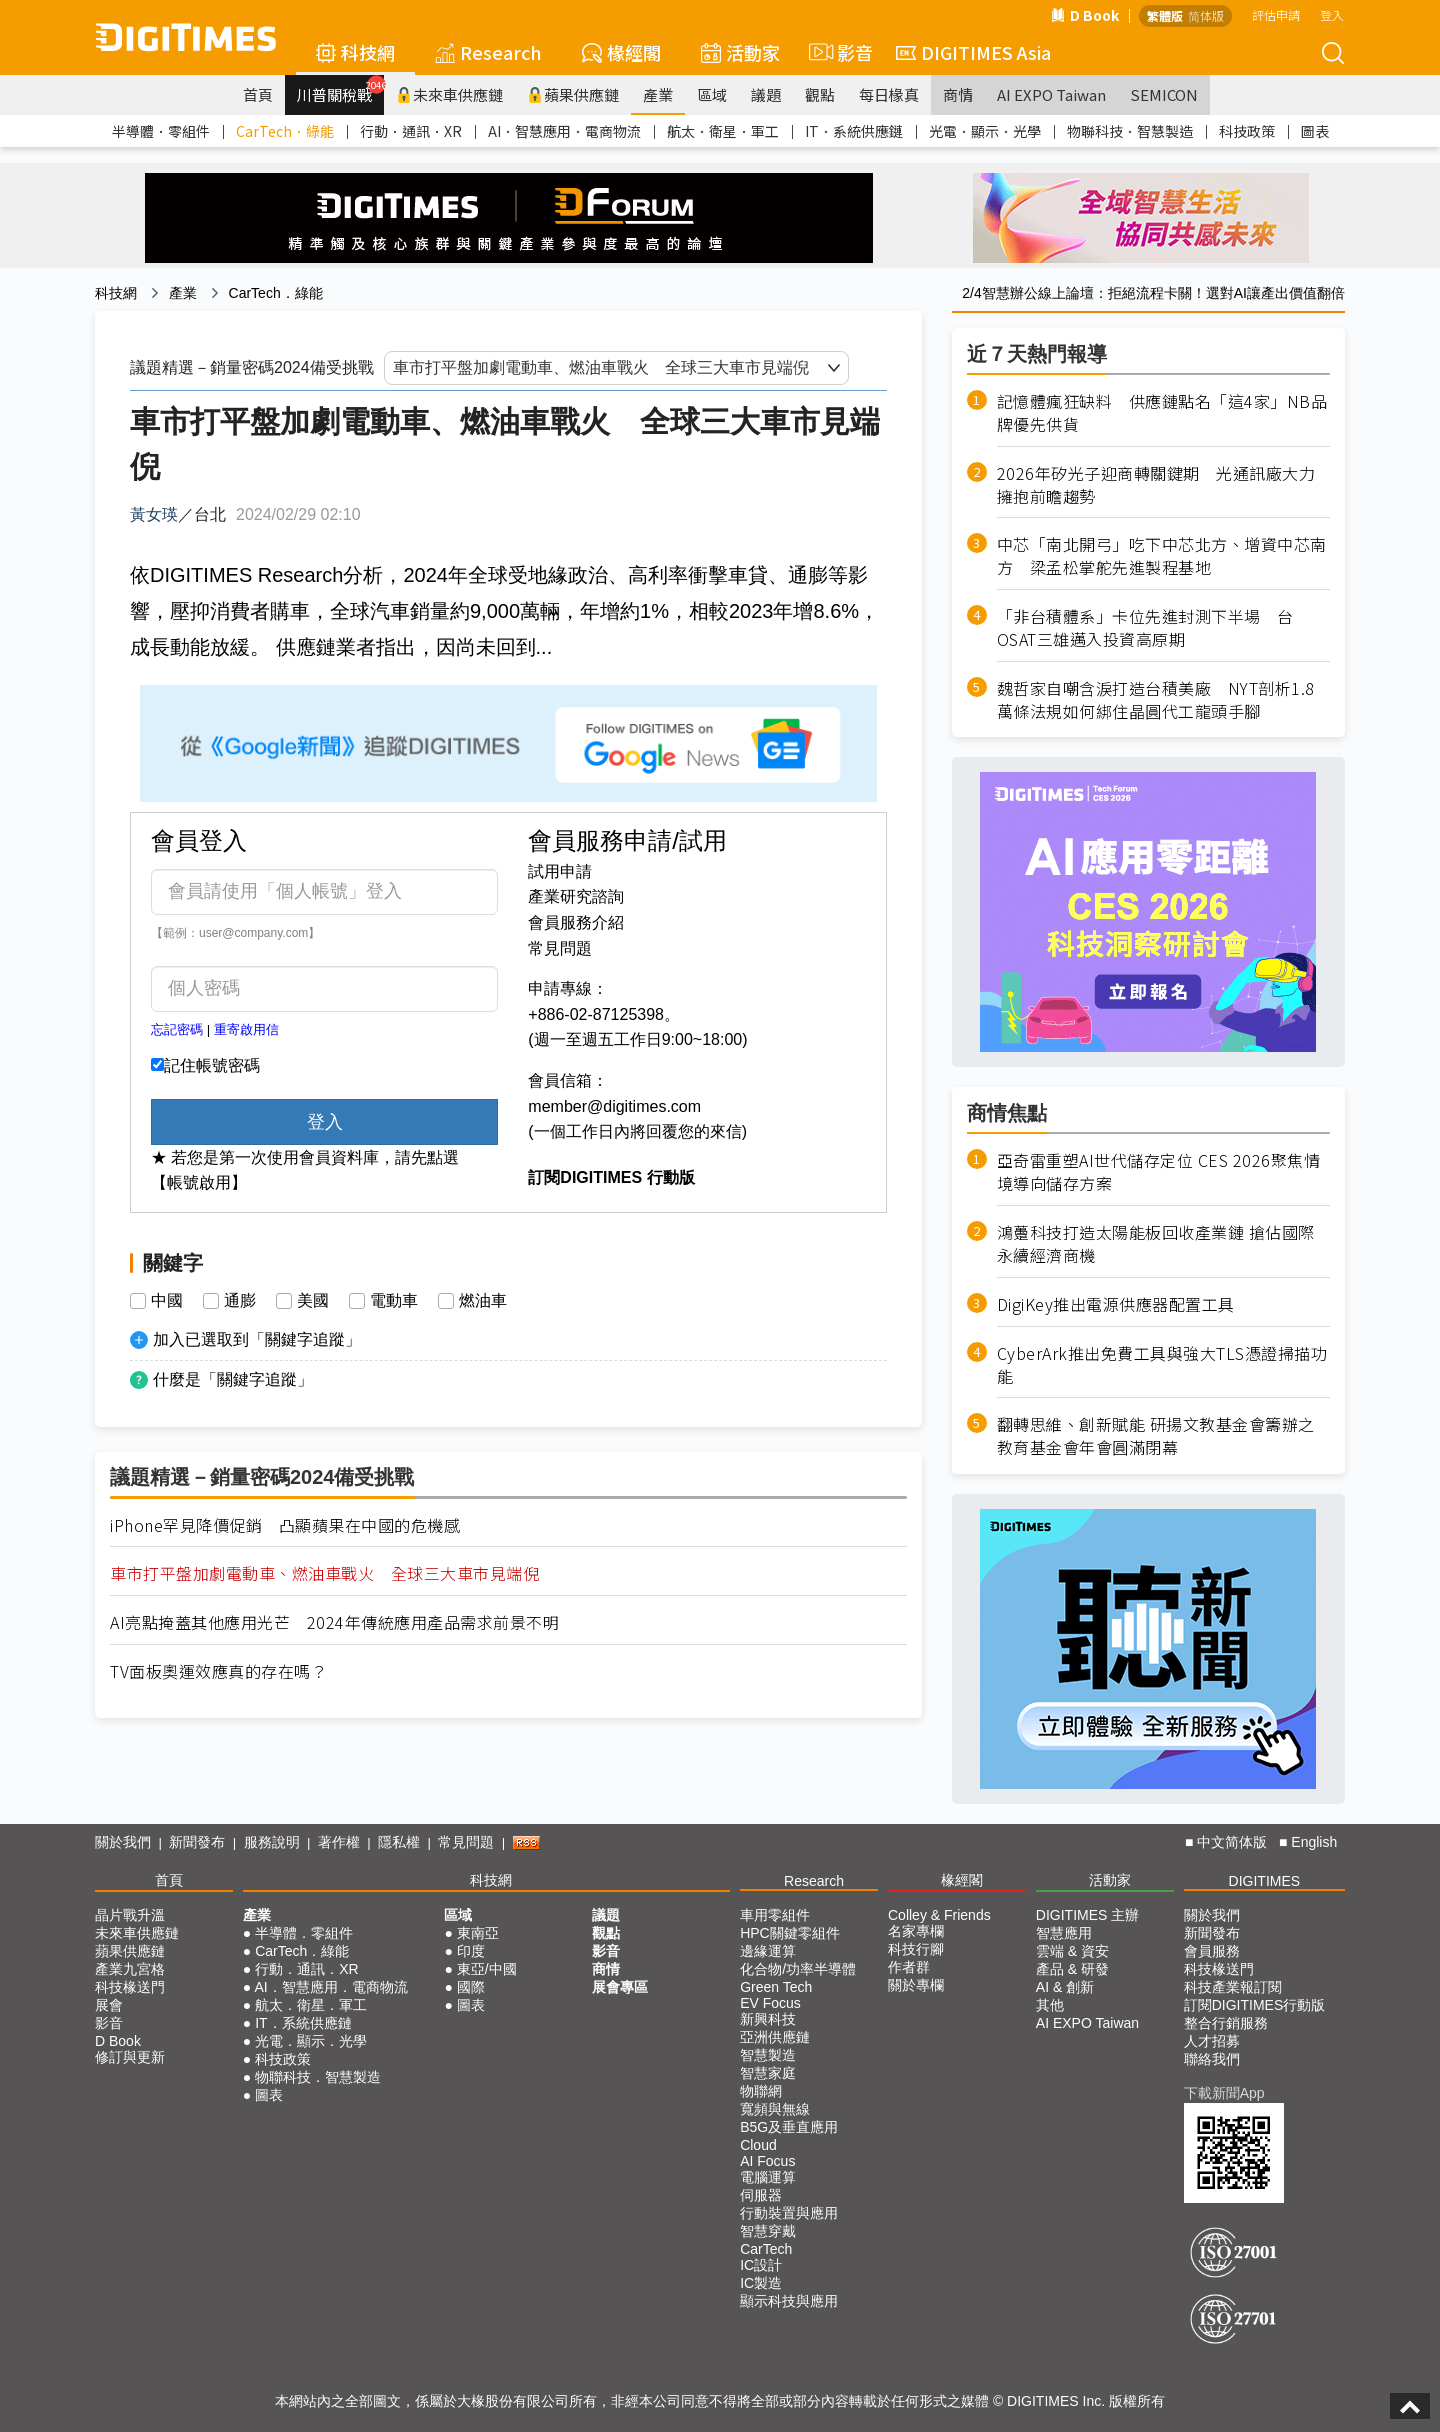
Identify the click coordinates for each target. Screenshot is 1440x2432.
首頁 (258, 94)
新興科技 (768, 2019)
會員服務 (1212, 1951)
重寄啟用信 (246, 1029)
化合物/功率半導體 (798, 1969)
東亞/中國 (487, 1969)
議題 (766, 94)
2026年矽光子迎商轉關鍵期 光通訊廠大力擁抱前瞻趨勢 (1156, 485)
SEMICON (1164, 94)
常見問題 (560, 948)
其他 (1050, 2005)
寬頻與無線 (775, 2109)
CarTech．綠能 (285, 131)
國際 (471, 1987)
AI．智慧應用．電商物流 (564, 131)
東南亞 (478, 1933)
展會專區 (620, 1987)
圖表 (1315, 131)
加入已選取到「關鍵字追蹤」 (257, 1339)
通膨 (240, 1301)
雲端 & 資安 (1072, 1951)
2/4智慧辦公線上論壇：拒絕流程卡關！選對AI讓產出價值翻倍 (1153, 293)
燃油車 (483, 1301)
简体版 (1206, 15)
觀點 (820, 94)
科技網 (355, 52)
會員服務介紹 (576, 922)
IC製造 (761, 2283)
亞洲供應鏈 (775, 2037)
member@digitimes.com (614, 1106)
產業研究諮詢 (576, 896)
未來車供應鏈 (449, 94)
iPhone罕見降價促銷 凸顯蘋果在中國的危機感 (285, 1525)
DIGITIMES (1265, 1881)
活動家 (740, 52)
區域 (712, 94)
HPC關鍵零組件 (790, 1933)
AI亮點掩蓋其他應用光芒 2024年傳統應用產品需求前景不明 (334, 1622)
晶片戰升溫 (130, 1915)
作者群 (909, 1967)
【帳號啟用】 (199, 1182)
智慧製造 (768, 2055)
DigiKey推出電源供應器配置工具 (1116, 1304)
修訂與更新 (130, 2057)
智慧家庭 (768, 2073)
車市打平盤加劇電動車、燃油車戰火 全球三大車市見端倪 (324, 1573)
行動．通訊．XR (411, 131)
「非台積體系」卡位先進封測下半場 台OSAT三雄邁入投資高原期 (1145, 628)
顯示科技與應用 (789, 2301)
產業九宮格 (130, 1969)
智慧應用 (1064, 1933)
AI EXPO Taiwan (1051, 94)
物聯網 (761, 2091)
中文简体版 (1232, 1842)
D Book (1085, 15)
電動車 (394, 1301)
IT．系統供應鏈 (854, 131)
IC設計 (761, 2265)
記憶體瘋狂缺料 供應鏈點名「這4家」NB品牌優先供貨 (1162, 413)
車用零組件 (775, 1915)
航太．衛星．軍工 (723, 131)
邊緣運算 (768, 1951)
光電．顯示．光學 (985, 131)
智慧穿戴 (768, 2231)
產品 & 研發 (1072, 1969)
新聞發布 (197, 1842)
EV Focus (770, 2003)
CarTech (766, 2249)
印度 (471, 1951)
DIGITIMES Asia (973, 52)
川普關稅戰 (340, 90)
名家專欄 (916, 1931)
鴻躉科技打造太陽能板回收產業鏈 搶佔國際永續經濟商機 (1156, 1244)
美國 (313, 1301)
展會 (109, 2005)
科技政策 (1247, 131)
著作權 (339, 1842)
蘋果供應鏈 (573, 94)
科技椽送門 (130, 1987)
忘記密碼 (177, 1029)
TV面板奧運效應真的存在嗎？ (218, 1671)
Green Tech (776, 1987)
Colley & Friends (939, 1915)
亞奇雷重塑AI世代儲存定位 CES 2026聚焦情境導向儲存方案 (1159, 1172)
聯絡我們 (1212, 2059)
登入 (1332, 14)
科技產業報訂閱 (1233, 1987)
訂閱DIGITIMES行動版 (1255, 2005)
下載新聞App (1224, 2093)
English (1314, 1842)
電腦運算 (768, 2177)
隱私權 (399, 1842)
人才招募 (1212, 2041)
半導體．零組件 (161, 131)
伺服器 (761, 2195)
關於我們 (123, 1842)
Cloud (758, 2145)
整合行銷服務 (1226, 2023)
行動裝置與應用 (789, 2213)
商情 (958, 94)
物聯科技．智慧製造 (1130, 131)
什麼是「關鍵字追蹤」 (233, 1379)
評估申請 (1276, 14)
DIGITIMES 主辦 (1087, 1915)
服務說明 (272, 1842)
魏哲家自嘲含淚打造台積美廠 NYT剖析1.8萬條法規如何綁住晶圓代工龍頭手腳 (1156, 700)
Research (488, 52)
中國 (167, 1301)
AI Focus (767, 2161)
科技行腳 (916, 1949)
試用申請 (560, 871)
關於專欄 (916, 1985)
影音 (838, 52)
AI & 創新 (1065, 1987)
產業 (658, 94)
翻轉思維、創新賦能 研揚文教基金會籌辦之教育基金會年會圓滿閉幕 (1156, 1436)
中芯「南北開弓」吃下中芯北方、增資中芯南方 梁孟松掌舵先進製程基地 (1162, 556)
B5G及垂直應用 (789, 2127)
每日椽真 (889, 94)
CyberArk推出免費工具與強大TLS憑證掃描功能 (1162, 1365)
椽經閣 (621, 52)
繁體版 (1165, 15)
